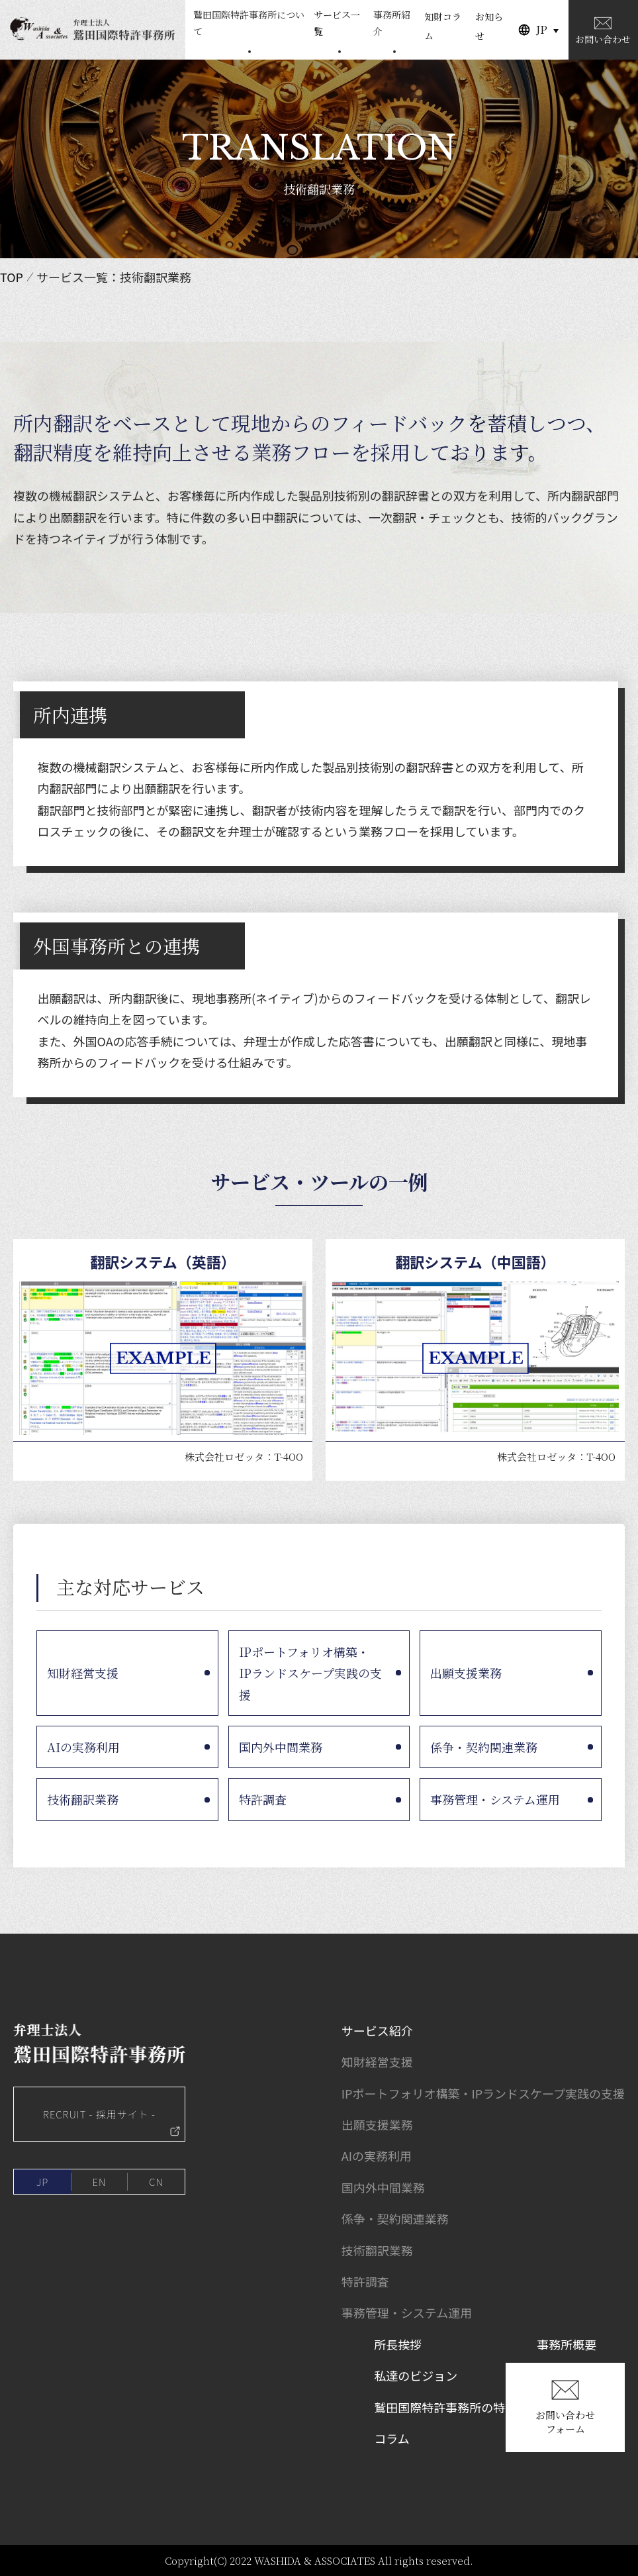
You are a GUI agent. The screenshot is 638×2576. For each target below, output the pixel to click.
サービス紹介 (377, 2030)
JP (541, 29)
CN (156, 2182)
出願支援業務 (466, 1672)
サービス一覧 (337, 23)
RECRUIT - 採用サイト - (112, 2122)
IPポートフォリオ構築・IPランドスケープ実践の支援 (310, 1673)
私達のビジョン (415, 2375)
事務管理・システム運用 (495, 1799)
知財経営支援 (82, 1672)
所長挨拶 (398, 2344)
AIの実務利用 (83, 1747)
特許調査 (263, 1799)
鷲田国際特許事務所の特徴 (445, 2407)
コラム (391, 2438)
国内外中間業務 (280, 1747)
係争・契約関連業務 (483, 1747)
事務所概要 (566, 2344)
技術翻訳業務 (82, 1799)
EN (100, 2182)
